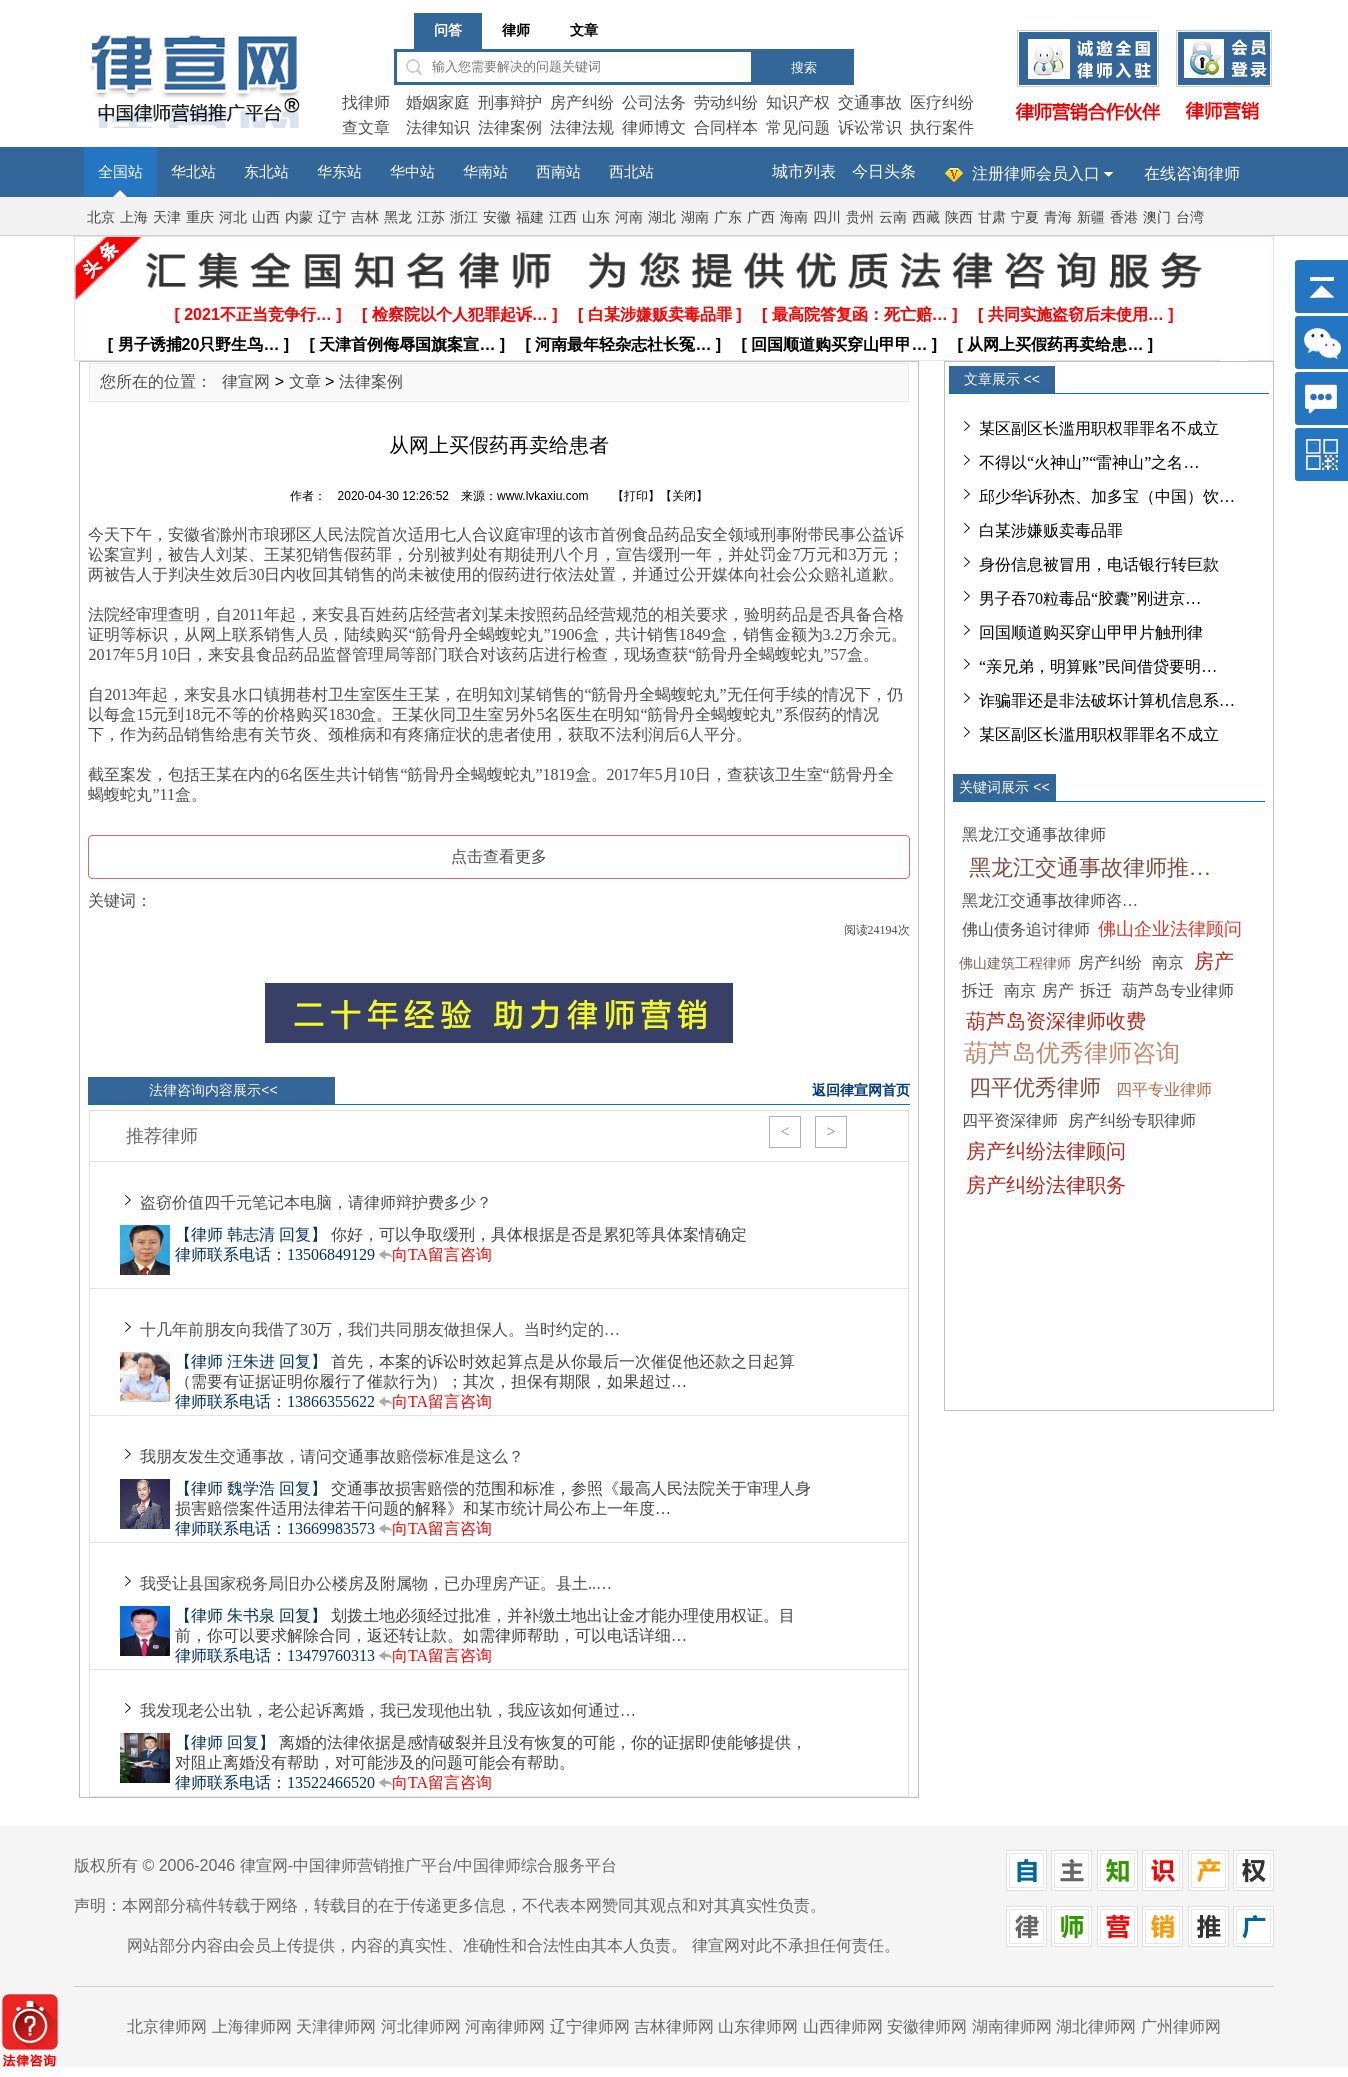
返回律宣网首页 (861, 1090)
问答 (448, 30)
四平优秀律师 (1035, 1087)
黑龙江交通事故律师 (1034, 834)
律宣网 (246, 381)
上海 (134, 217)
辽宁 (332, 217)
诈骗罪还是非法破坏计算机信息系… (1107, 700)
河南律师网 (505, 2026)
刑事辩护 (510, 102)
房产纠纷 (582, 102)
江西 (563, 217)
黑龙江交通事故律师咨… (1050, 900)
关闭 (684, 496)
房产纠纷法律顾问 (1046, 1151)
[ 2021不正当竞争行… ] (257, 314)
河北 (233, 217)
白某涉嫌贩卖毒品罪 (1051, 530)
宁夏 (1025, 217)
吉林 (365, 217)
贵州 (860, 217)
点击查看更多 (499, 856)
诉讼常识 (870, 127)
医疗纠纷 (942, 102)
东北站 (266, 172)
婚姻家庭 (438, 102)
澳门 (1157, 217)
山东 (596, 217)
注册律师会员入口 (1036, 173)
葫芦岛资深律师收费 (1056, 1021)
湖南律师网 (1012, 2026)
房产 (1214, 961)
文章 (584, 30)
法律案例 (510, 127)
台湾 (1190, 217)
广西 (761, 217)
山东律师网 (758, 2026)
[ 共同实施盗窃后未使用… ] (1076, 314)
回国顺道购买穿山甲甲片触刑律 (1091, 632)
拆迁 (978, 990)
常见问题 (798, 127)
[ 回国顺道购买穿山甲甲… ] (840, 344)
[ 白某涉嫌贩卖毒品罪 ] (660, 314)
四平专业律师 (1164, 1089)
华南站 (485, 172)
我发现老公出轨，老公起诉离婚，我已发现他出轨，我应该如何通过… (388, 1710)
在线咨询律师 (1192, 173)
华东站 (339, 172)
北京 (101, 217)
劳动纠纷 (726, 102)
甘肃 (992, 217)
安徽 (497, 217)
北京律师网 (167, 2026)
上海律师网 (252, 2026)
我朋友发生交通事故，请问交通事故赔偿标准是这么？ (332, 1456)
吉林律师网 (674, 2026)
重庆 (200, 217)
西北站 (631, 172)
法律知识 (438, 127)
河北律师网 (421, 2026)
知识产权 (798, 102)
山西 (266, 217)
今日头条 (884, 171)
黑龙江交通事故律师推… (1090, 867)
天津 (167, 217)
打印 (636, 496)
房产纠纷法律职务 (1046, 1185)
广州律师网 (1181, 2026)
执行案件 (942, 127)
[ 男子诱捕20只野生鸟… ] (198, 344)
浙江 (464, 217)
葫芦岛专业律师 (1178, 990)
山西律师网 (843, 2026)
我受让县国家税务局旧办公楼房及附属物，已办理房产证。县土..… (376, 1583)
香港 (1124, 217)
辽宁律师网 (590, 2026)
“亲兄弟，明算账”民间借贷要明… (1098, 666)
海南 (794, 217)
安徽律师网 (927, 2026)
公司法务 (654, 102)
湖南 (695, 217)
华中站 (412, 172)
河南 (629, 217)
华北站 (193, 172)
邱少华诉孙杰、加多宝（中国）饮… (1107, 496)
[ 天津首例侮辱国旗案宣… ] (408, 344)
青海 (1058, 217)
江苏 (431, 217)
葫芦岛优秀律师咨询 (1072, 1053)
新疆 (1091, 217)
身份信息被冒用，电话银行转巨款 (1099, 564)
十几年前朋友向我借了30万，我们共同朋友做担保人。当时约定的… (380, 1329)
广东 (728, 217)
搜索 (804, 67)
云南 (893, 217)
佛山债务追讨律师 (1026, 929)
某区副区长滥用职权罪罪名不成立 (1099, 428)
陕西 (959, 217)
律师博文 (654, 127)
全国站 (120, 172)
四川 (827, 217)
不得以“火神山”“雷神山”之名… (1089, 462)
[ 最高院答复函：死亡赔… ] (860, 314)
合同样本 (726, 127)
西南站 (558, 172)
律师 (516, 30)
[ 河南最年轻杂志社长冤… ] (624, 344)
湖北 (662, 217)
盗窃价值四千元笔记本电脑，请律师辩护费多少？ (316, 1202)
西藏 (926, 217)
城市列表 (804, 171)
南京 (1168, 962)
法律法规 (582, 127)
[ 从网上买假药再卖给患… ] (1056, 344)
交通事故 (870, 102)
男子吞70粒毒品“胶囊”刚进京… (1090, 598)
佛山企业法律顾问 (1170, 929)
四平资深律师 (1010, 1120)
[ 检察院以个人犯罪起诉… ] (460, 314)
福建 (530, 217)
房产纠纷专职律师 (1132, 1120)
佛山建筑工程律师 (1015, 963)
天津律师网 (336, 2026)
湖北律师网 (1096, 2026)
